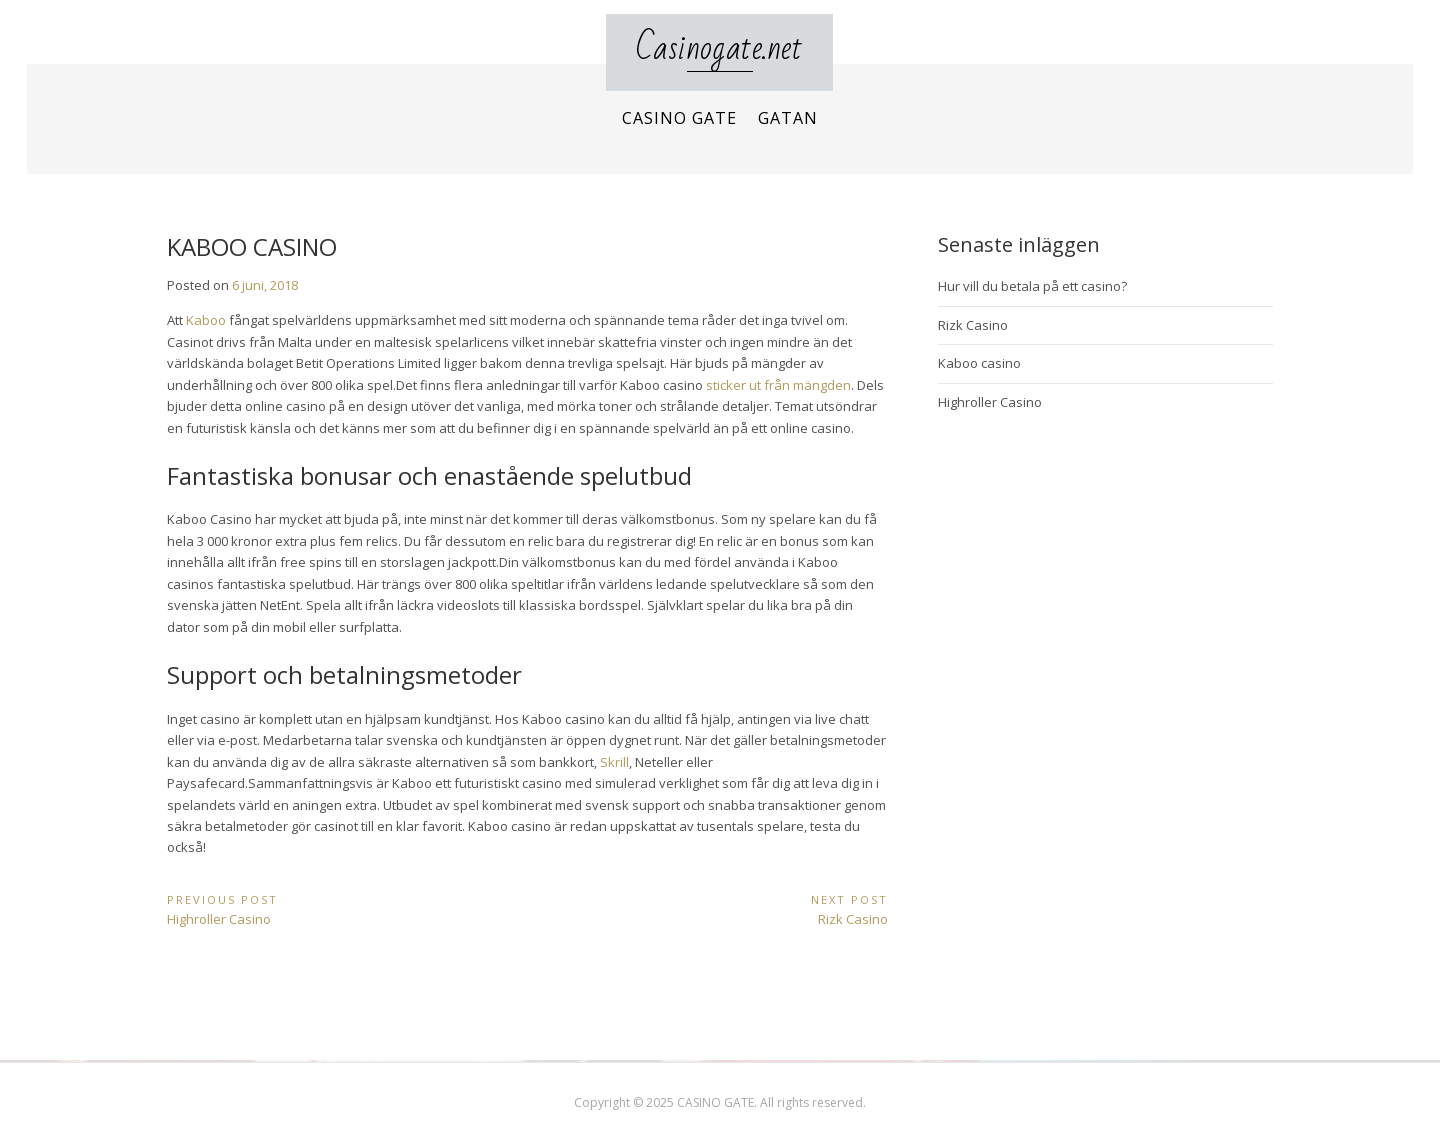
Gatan (788, 118)
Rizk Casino (973, 325)
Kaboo (206, 320)
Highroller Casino (990, 402)
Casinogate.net (719, 48)
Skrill (614, 762)
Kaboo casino (979, 363)
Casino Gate (679, 118)
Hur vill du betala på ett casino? (1032, 286)
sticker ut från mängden (778, 385)
